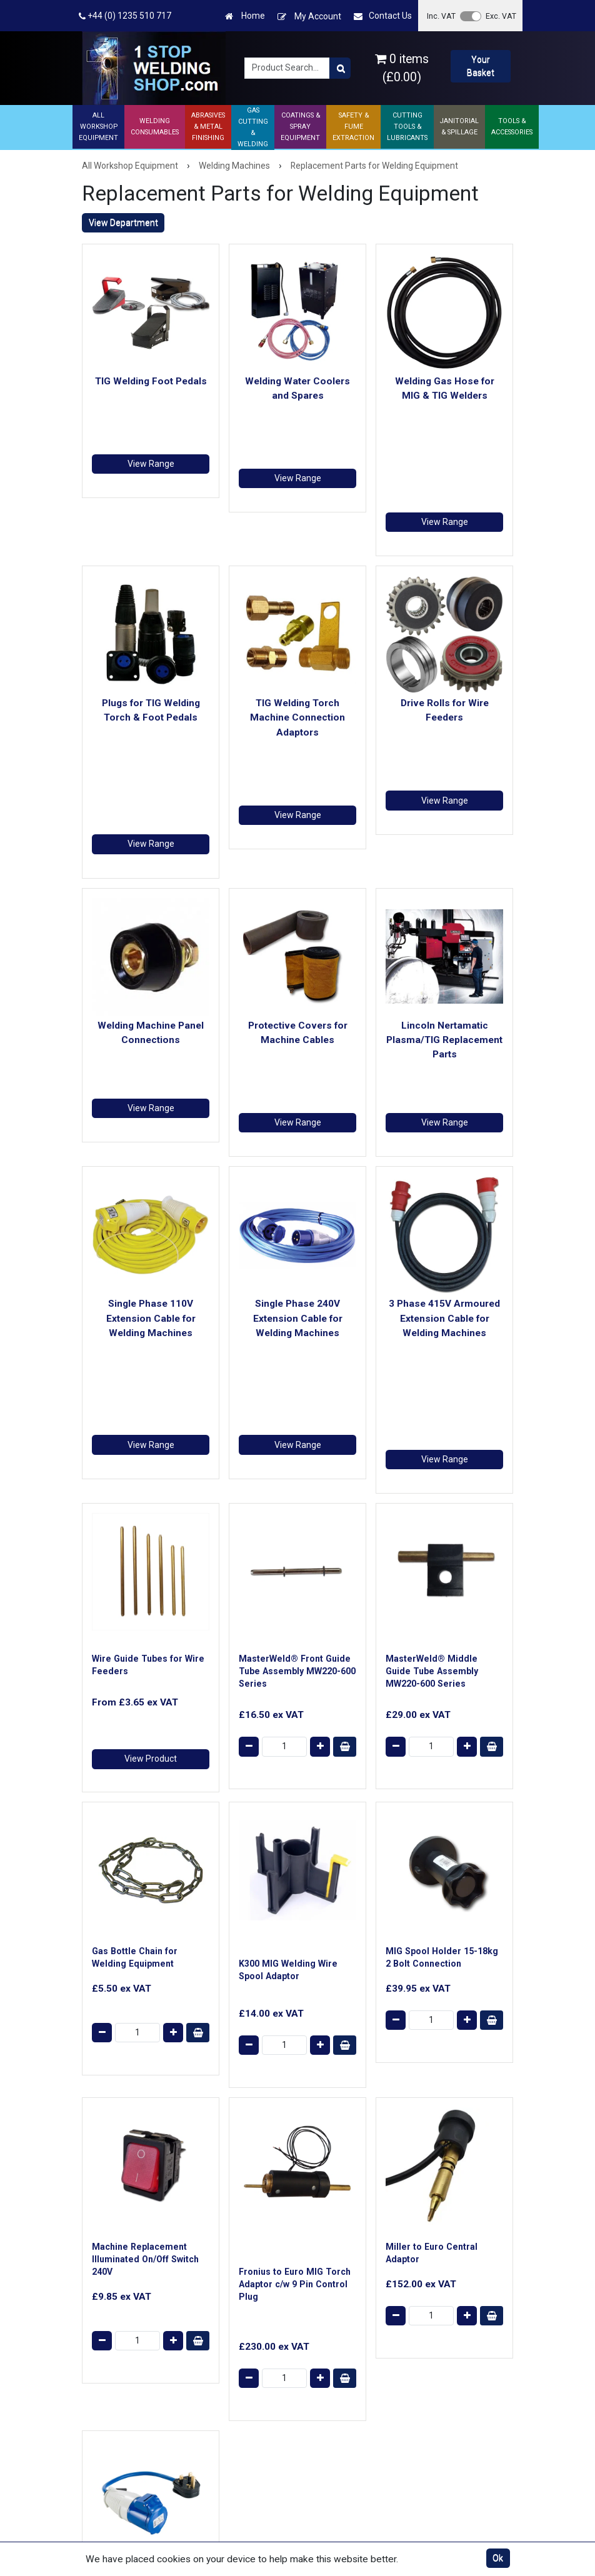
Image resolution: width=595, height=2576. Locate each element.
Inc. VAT (441, 16)
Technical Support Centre (236, 2341)
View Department (123, 222)
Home (245, 16)
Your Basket (480, 65)
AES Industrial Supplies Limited (169, 2464)
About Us (219, 2257)
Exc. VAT (501, 16)
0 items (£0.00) (402, 68)
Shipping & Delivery (238, 2289)
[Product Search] (340, 68)
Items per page (438, 2051)
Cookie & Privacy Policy (345, 2325)
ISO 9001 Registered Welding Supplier (241, 2370)
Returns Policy (341, 2302)
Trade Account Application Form (234, 2400)
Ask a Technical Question (231, 2312)
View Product (150, 1368)
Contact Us (383, 16)
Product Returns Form (244, 2422)
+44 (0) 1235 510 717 (125, 16)
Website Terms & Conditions (346, 2263)
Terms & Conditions (351, 2286)
